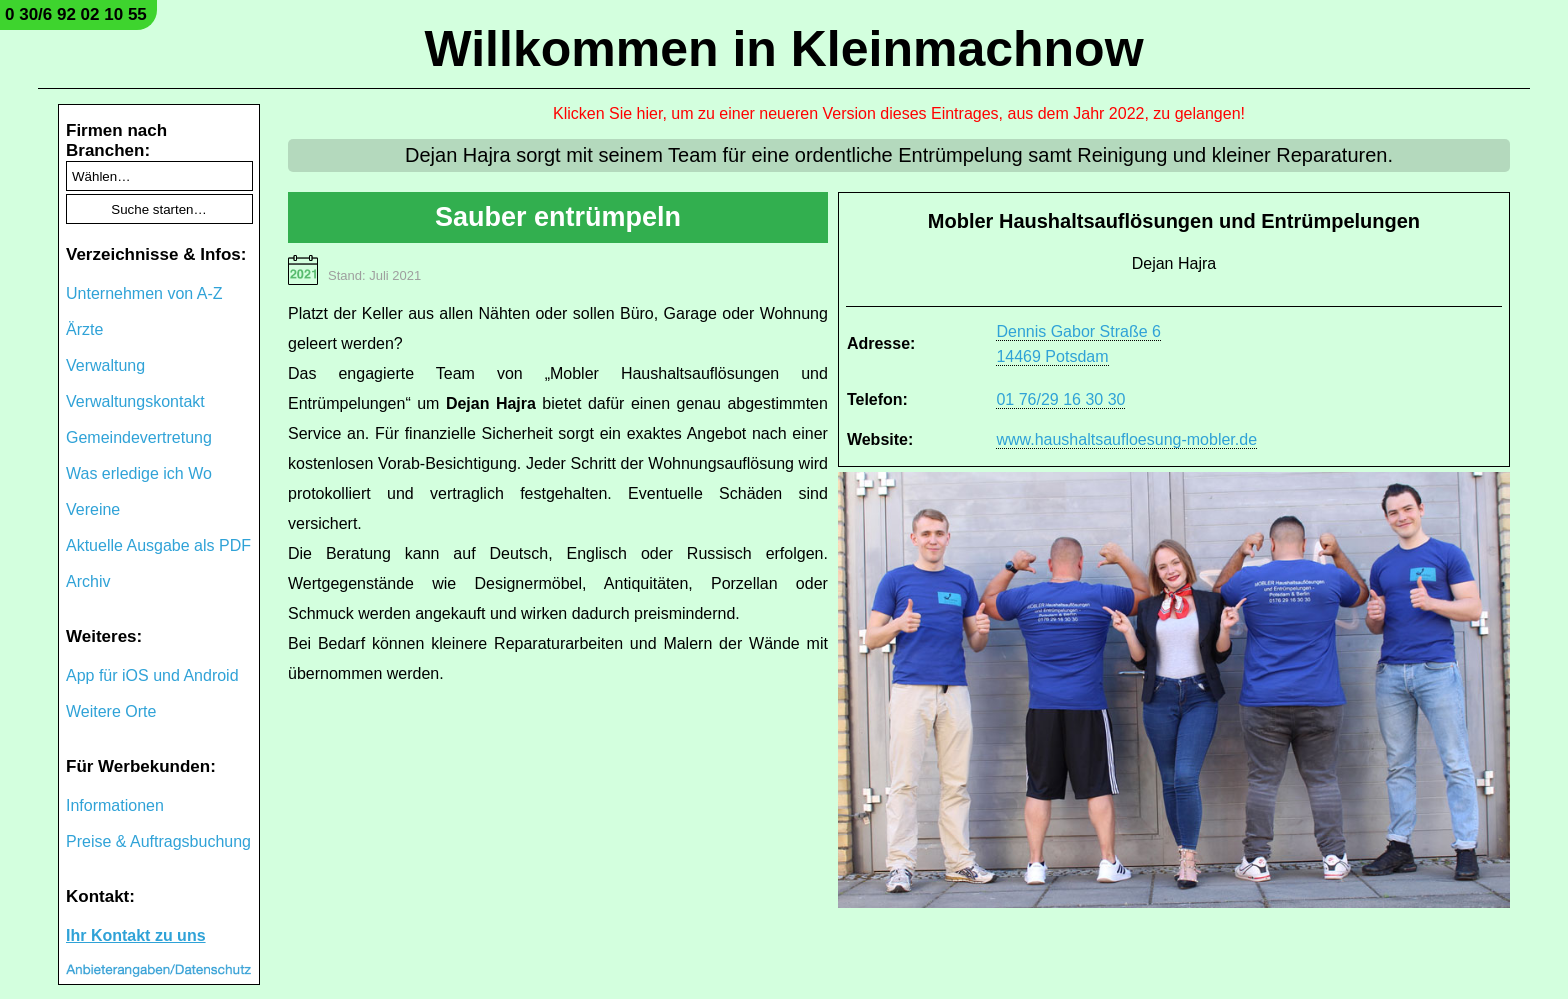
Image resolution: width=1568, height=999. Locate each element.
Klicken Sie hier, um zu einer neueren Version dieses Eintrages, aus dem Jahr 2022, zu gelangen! (899, 113)
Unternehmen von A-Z (144, 293)
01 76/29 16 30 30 (1060, 399)
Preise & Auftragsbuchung (158, 841)
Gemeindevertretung (139, 437)
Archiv (88, 581)
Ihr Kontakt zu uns (136, 935)
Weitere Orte (111, 711)
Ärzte (84, 329)
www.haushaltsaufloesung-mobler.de (1126, 439)
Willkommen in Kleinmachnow (783, 49)
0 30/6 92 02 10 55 (76, 14)
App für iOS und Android (152, 675)
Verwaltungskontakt (135, 401)
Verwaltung (105, 365)
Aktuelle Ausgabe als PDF (158, 545)
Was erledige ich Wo (139, 473)
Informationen (115, 805)
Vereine (93, 509)
